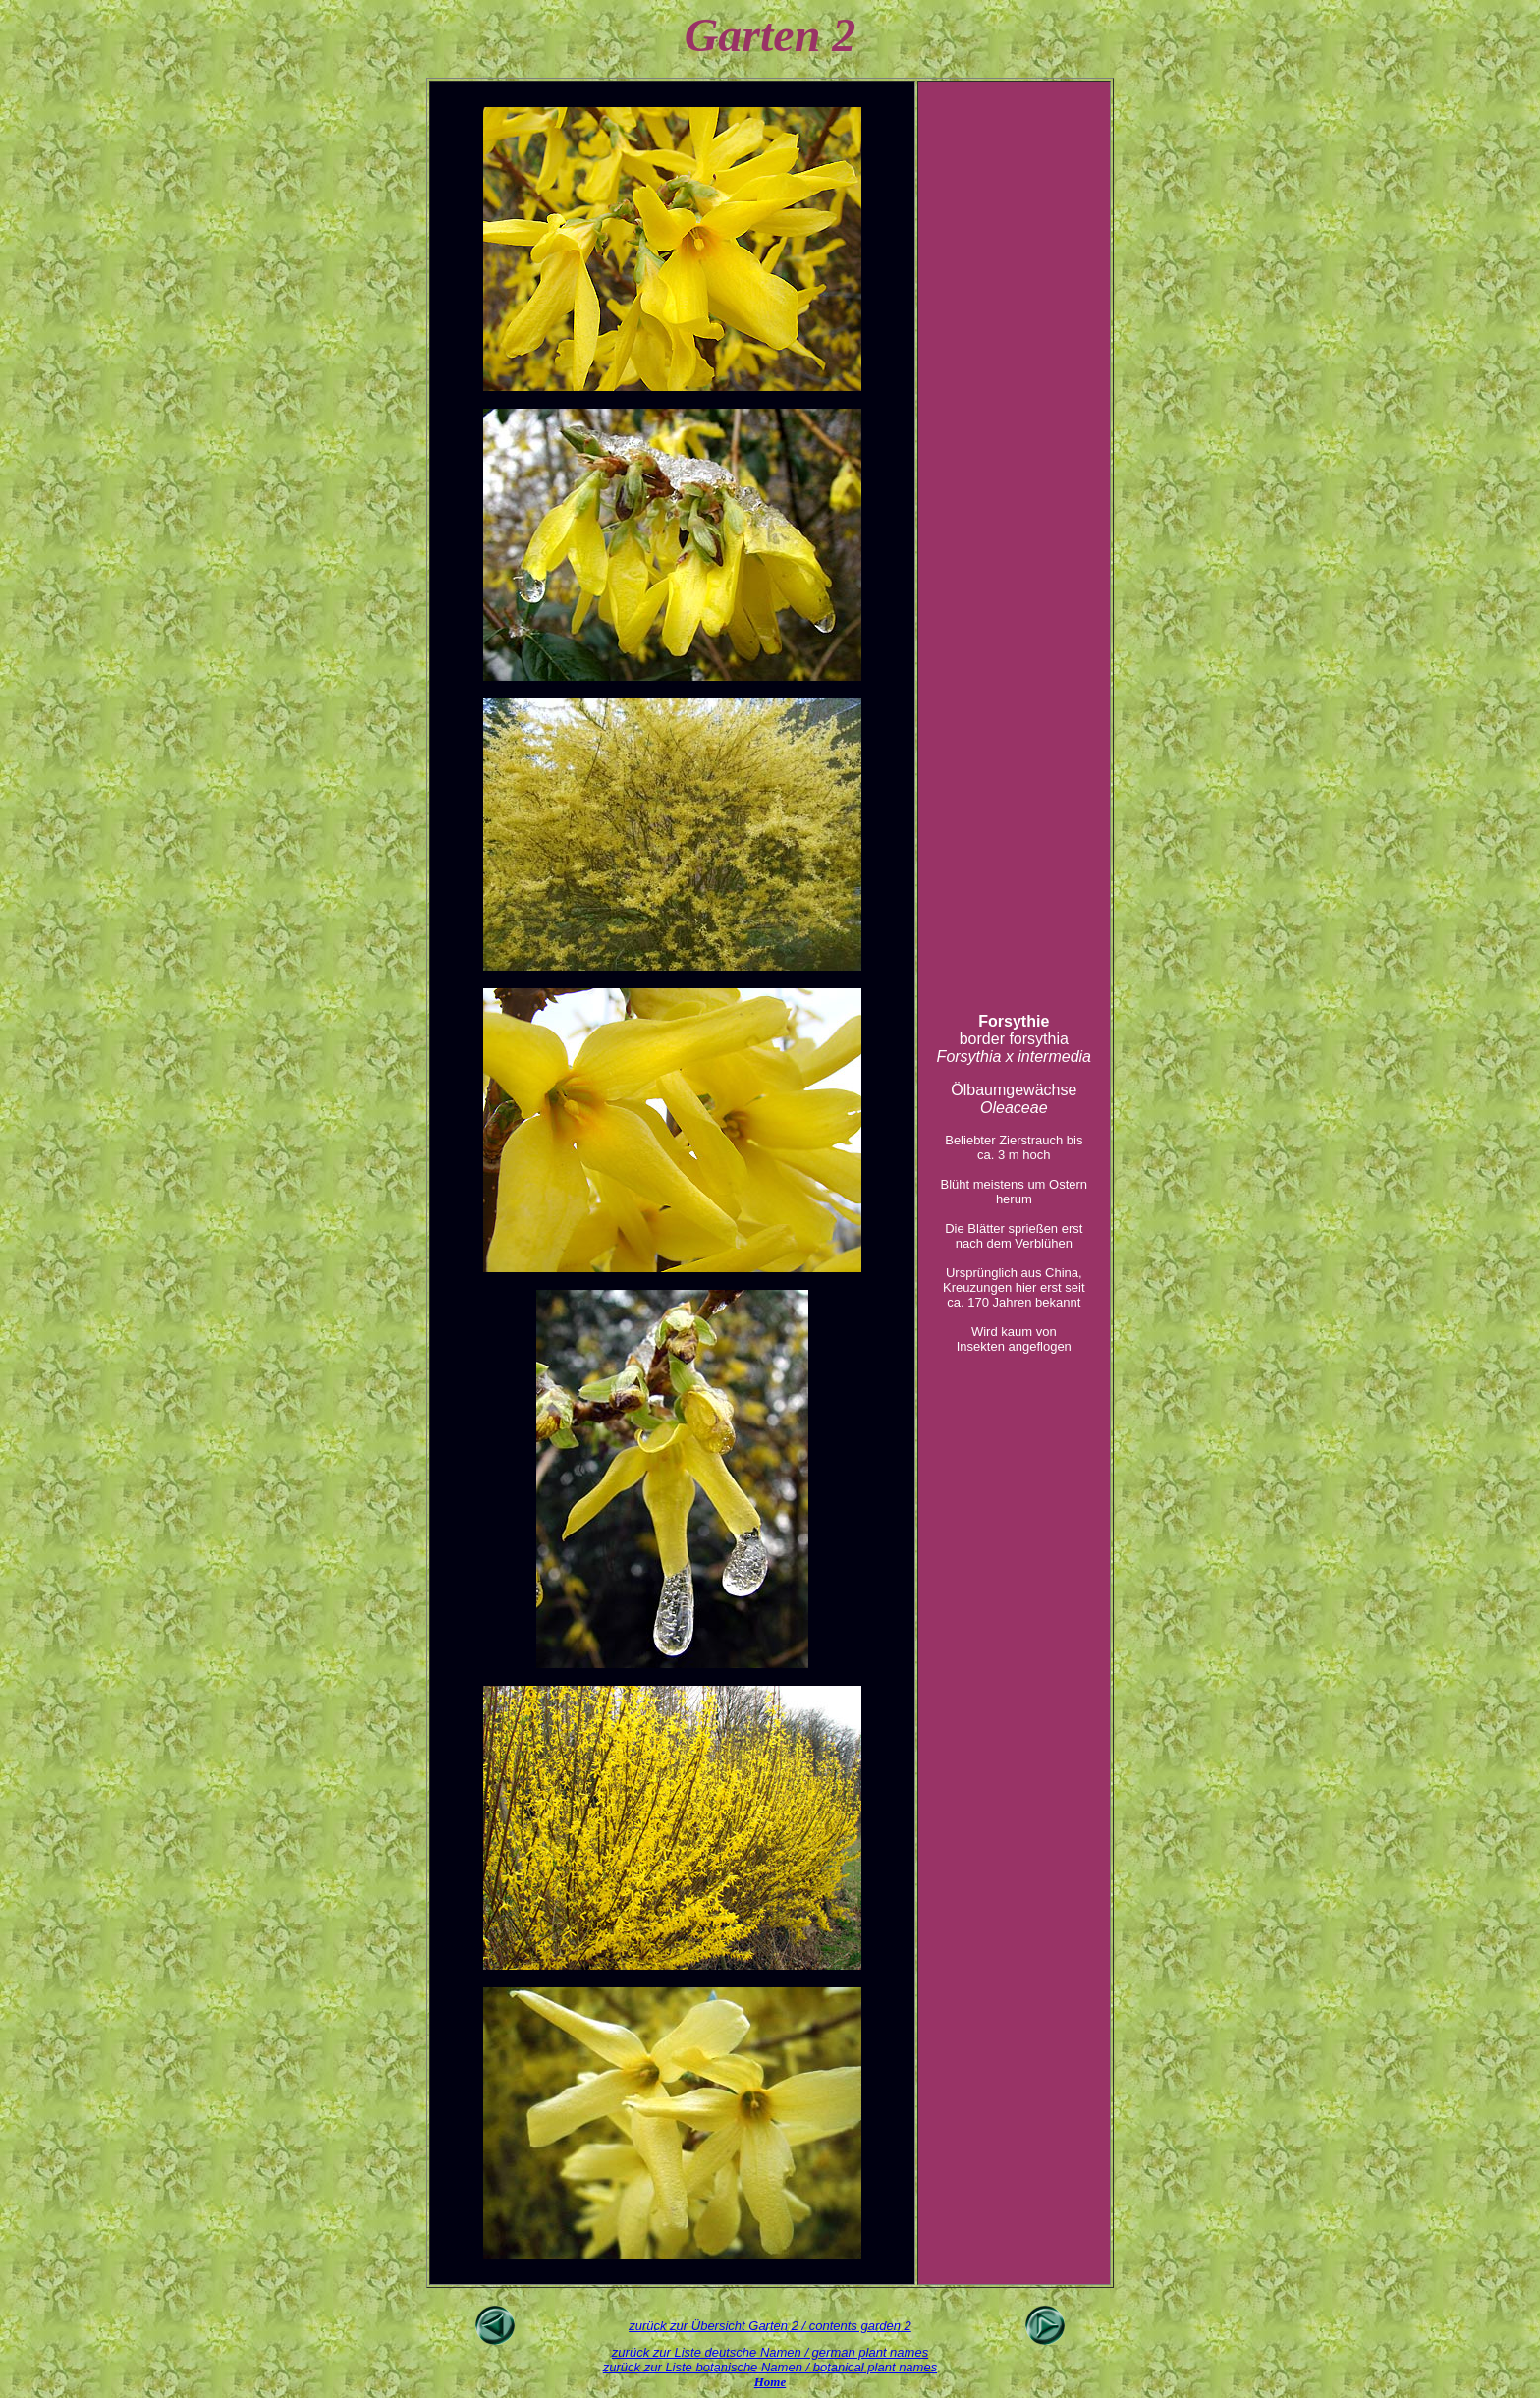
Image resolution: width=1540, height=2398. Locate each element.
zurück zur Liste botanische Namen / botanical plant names (770, 2367)
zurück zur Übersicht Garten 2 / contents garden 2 (770, 2325)
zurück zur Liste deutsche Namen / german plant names (770, 2352)
